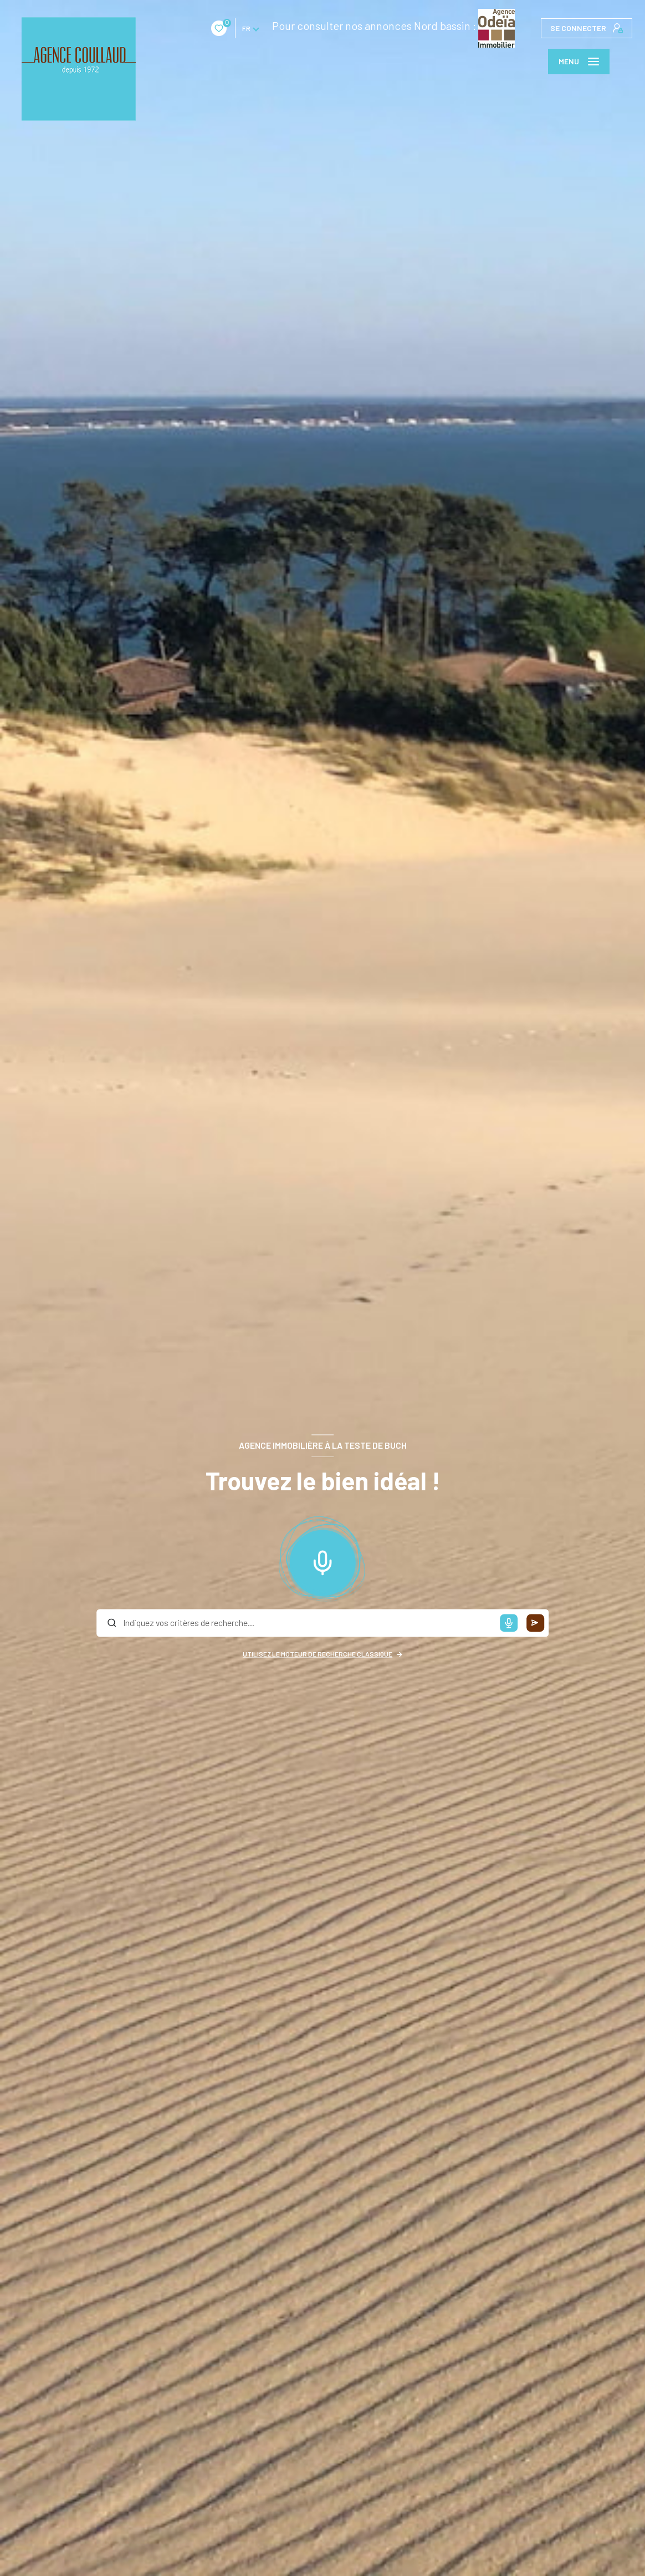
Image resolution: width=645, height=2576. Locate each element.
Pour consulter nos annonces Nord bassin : (307, 25)
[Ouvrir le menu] (579, 61)
